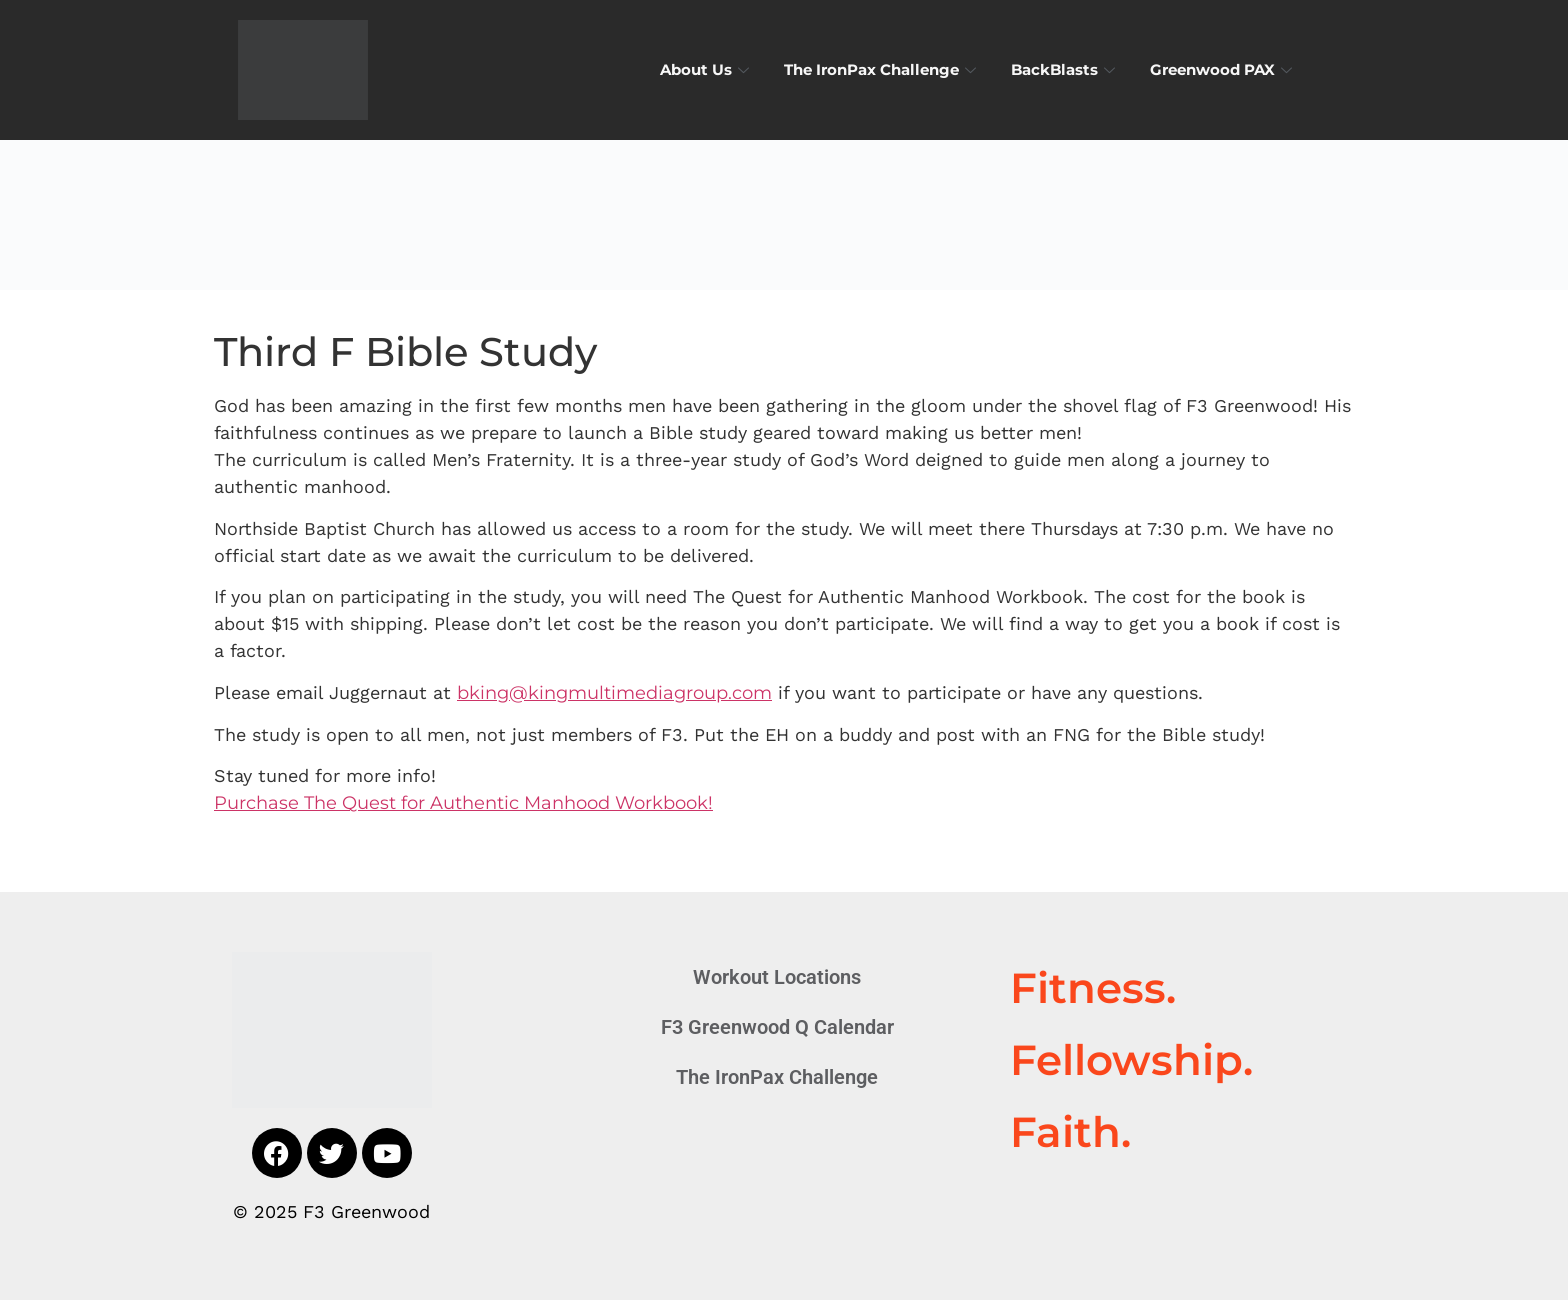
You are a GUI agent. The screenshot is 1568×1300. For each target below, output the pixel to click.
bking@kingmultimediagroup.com (614, 693)
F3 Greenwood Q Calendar (777, 1027)
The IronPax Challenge (882, 69)
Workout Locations (777, 977)
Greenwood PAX (1223, 69)
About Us (707, 69)
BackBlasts (1065, 69)
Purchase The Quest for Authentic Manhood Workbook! (463, 803)
